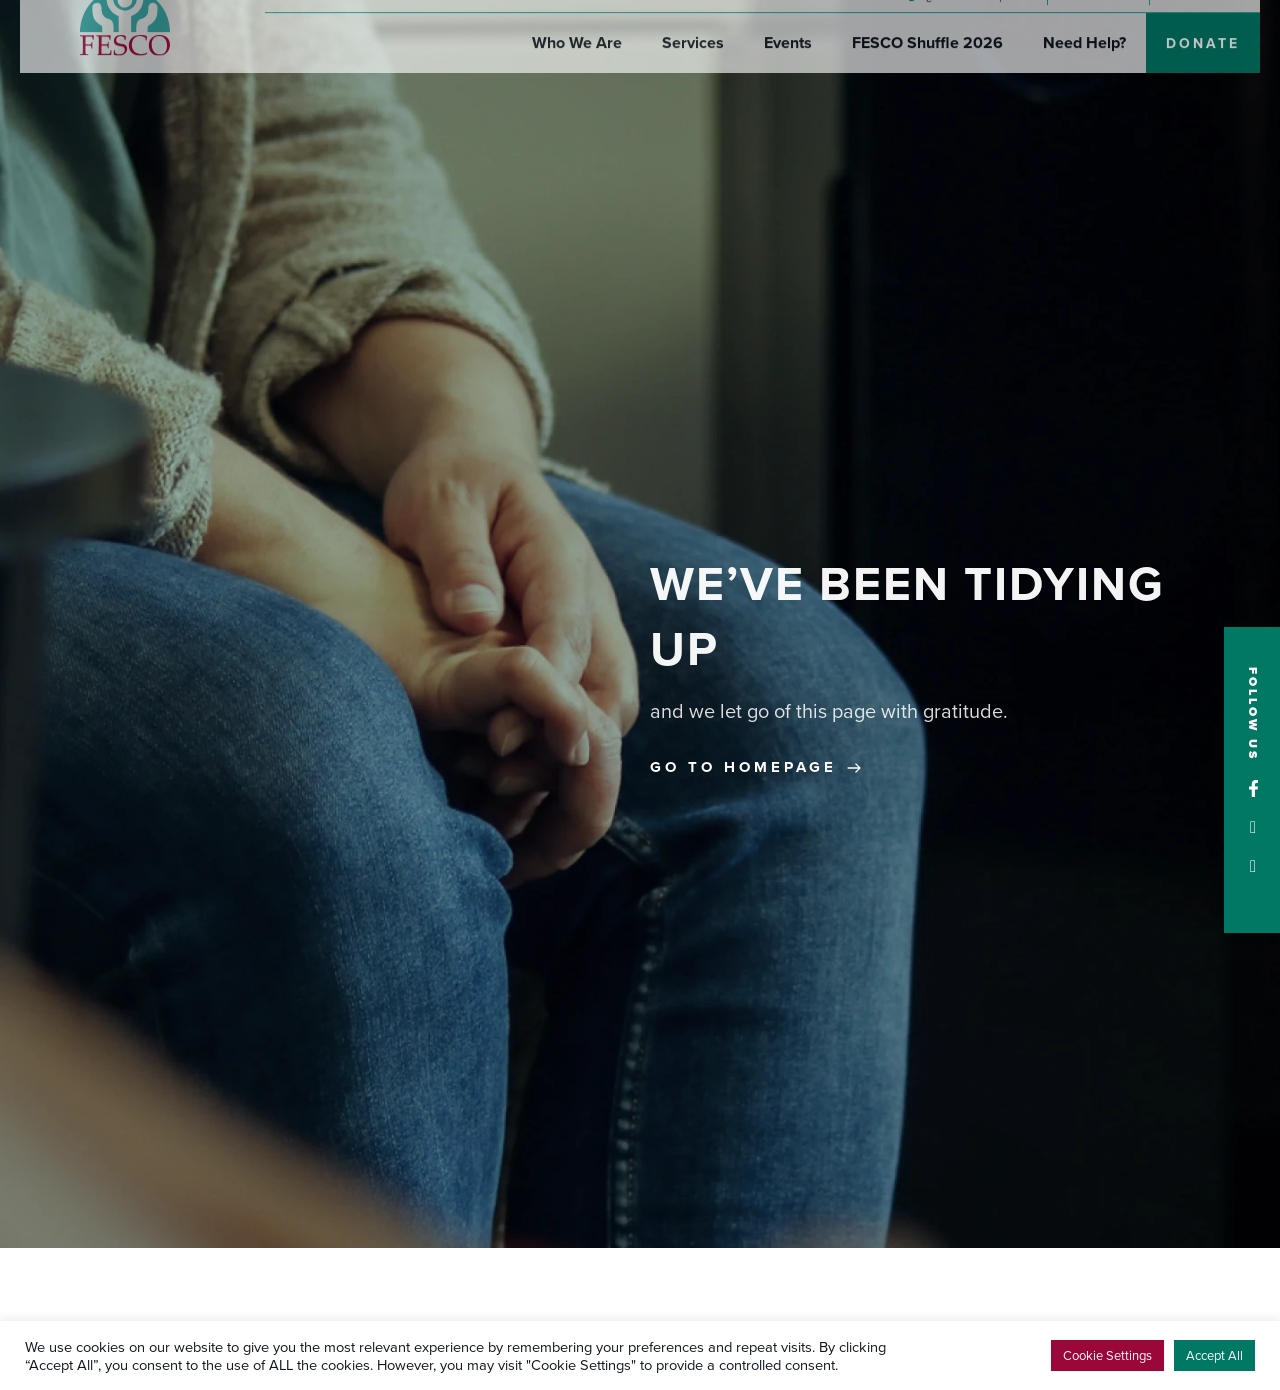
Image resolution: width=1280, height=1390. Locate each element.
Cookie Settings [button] (1107, 1355)
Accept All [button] (1214, 1355)
